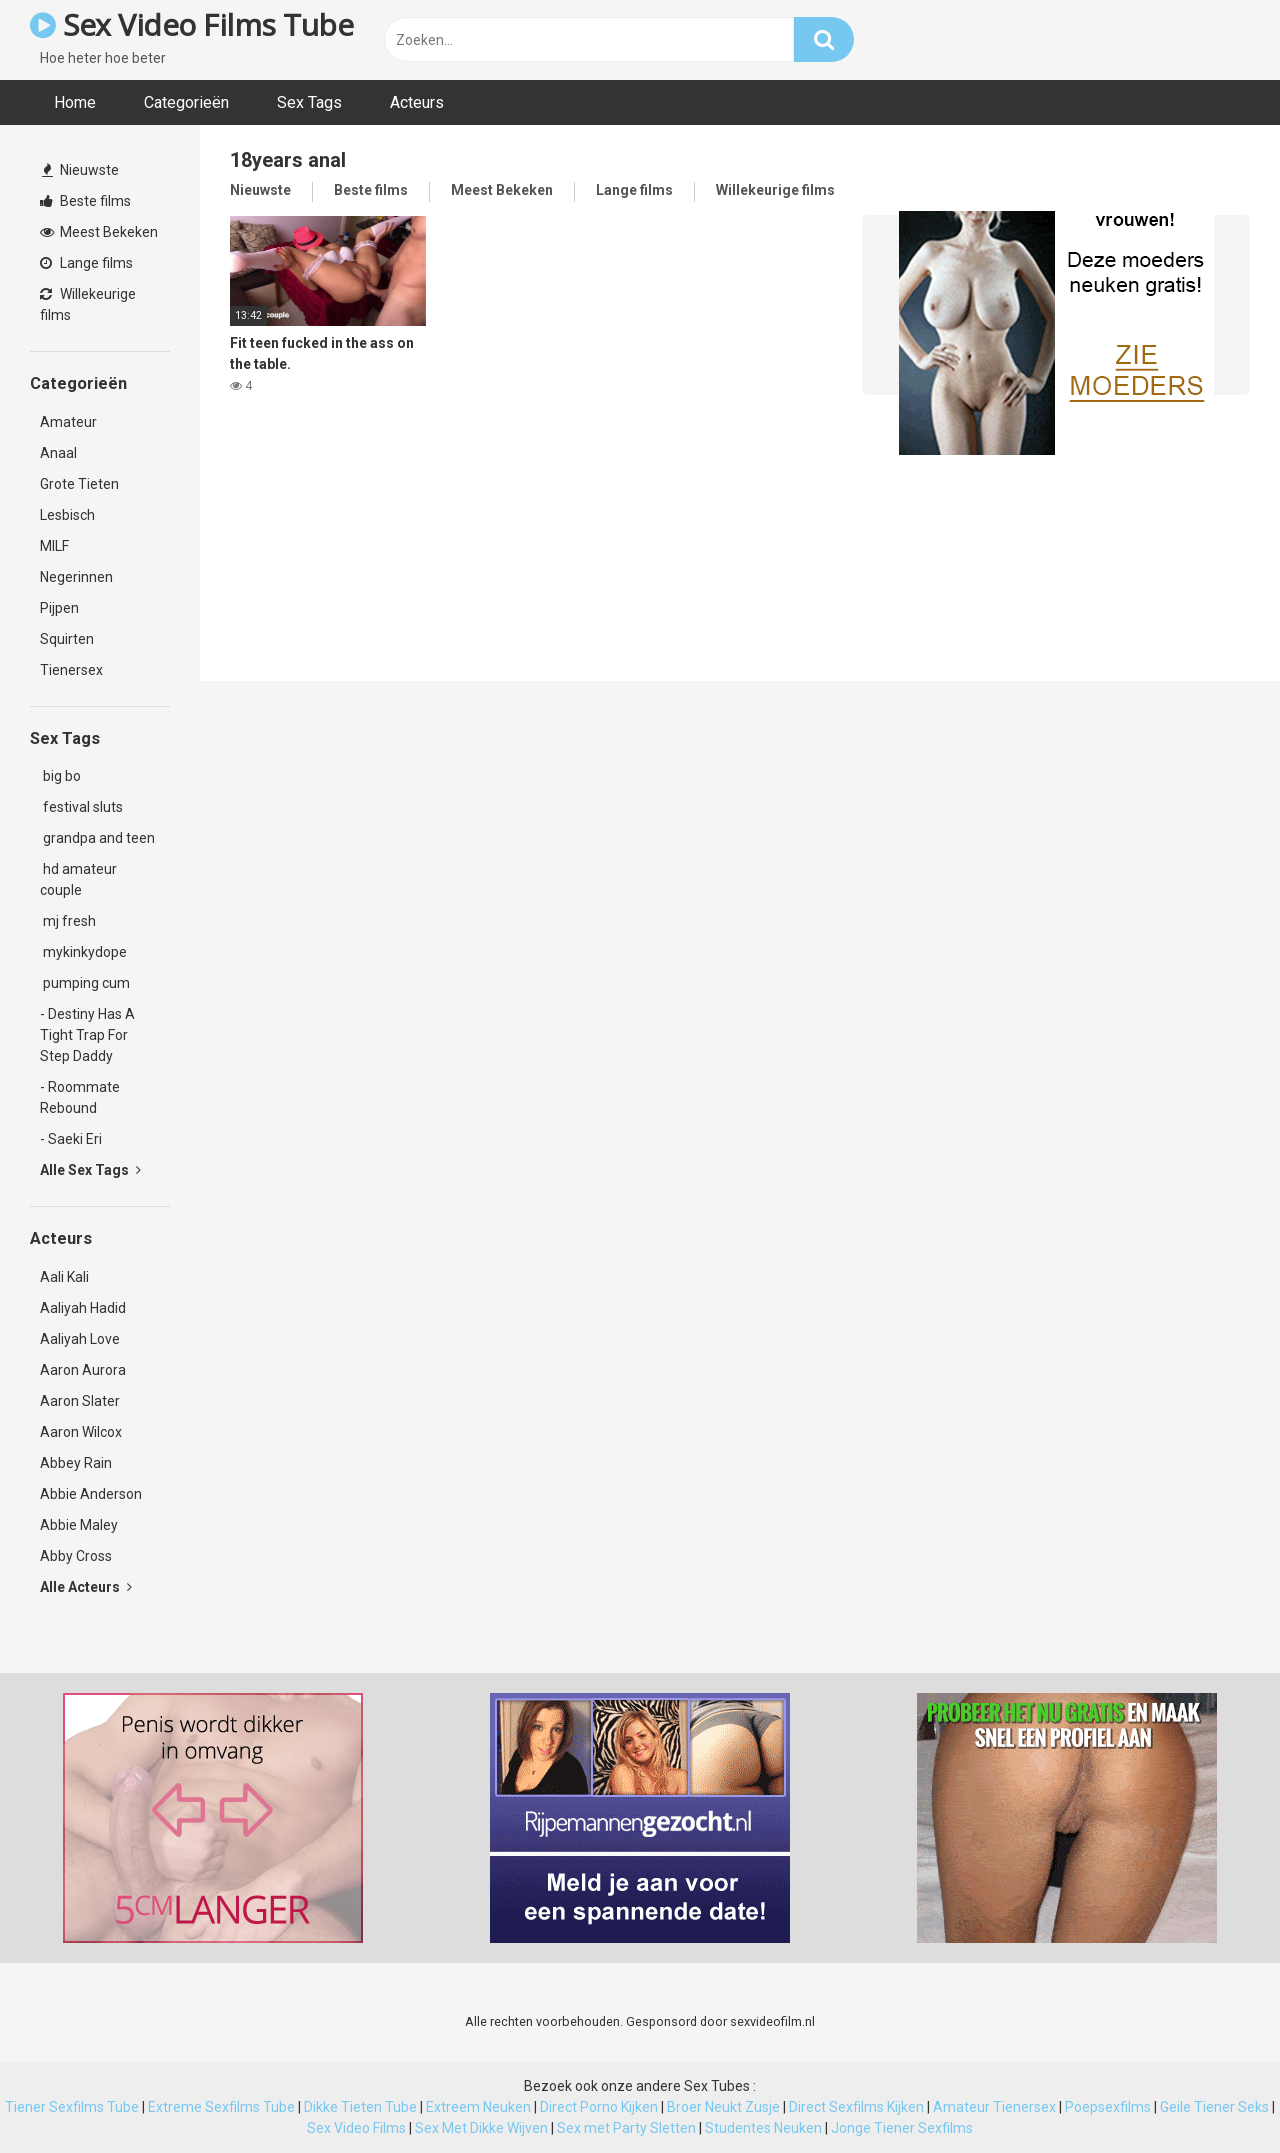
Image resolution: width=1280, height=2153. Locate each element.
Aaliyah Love (80, 1339)
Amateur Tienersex (994, 2107)
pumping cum (85, 983)
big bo (60, 776)
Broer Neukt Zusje (723, 2107)
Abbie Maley (79, 1525)
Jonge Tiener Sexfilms (902, 2128)
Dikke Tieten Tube (360, 2107)
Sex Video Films (356, 2128)
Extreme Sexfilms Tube (221, 2107)
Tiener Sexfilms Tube (72, 2107)
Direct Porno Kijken (599, 2107)
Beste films (85, 201)
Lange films (86, 263)
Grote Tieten (79, 484)
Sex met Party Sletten (626, 2128)
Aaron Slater (80, 1401)
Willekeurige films (88, 304)
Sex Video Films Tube (191, 24)
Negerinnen (76, 577)
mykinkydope (83, 952)
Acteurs (417, 102)
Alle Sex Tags (90, 1170)
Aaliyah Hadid (83, 1308)
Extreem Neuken (478, 2107)
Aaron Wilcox (81, 1432)
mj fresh (68, 921)
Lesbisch (67, 515)
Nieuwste (80, 170)
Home (75, 102)
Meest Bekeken (99, 232)
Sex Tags (309, 102)
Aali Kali (64, 1277)
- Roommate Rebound (80, 1097)
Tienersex (71, 670)
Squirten (67, 639)
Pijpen (59, 608)
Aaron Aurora (83, 1370)
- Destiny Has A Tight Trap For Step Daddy (87, 1035)
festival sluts (81, 807)
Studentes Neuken (763, 2128)
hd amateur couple (78, 879)
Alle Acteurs (86, 1587)
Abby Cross (76, 1556)
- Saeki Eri (71, 1139)
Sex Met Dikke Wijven (481, 2128)
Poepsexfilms (1108, 2107)
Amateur (68, 422)
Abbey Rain (76, 1463)
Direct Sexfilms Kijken (856, 2107)
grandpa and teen (97, 838)
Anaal (58, 453)
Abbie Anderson (91, 1494)
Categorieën (186, 102)
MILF (54, 546)
